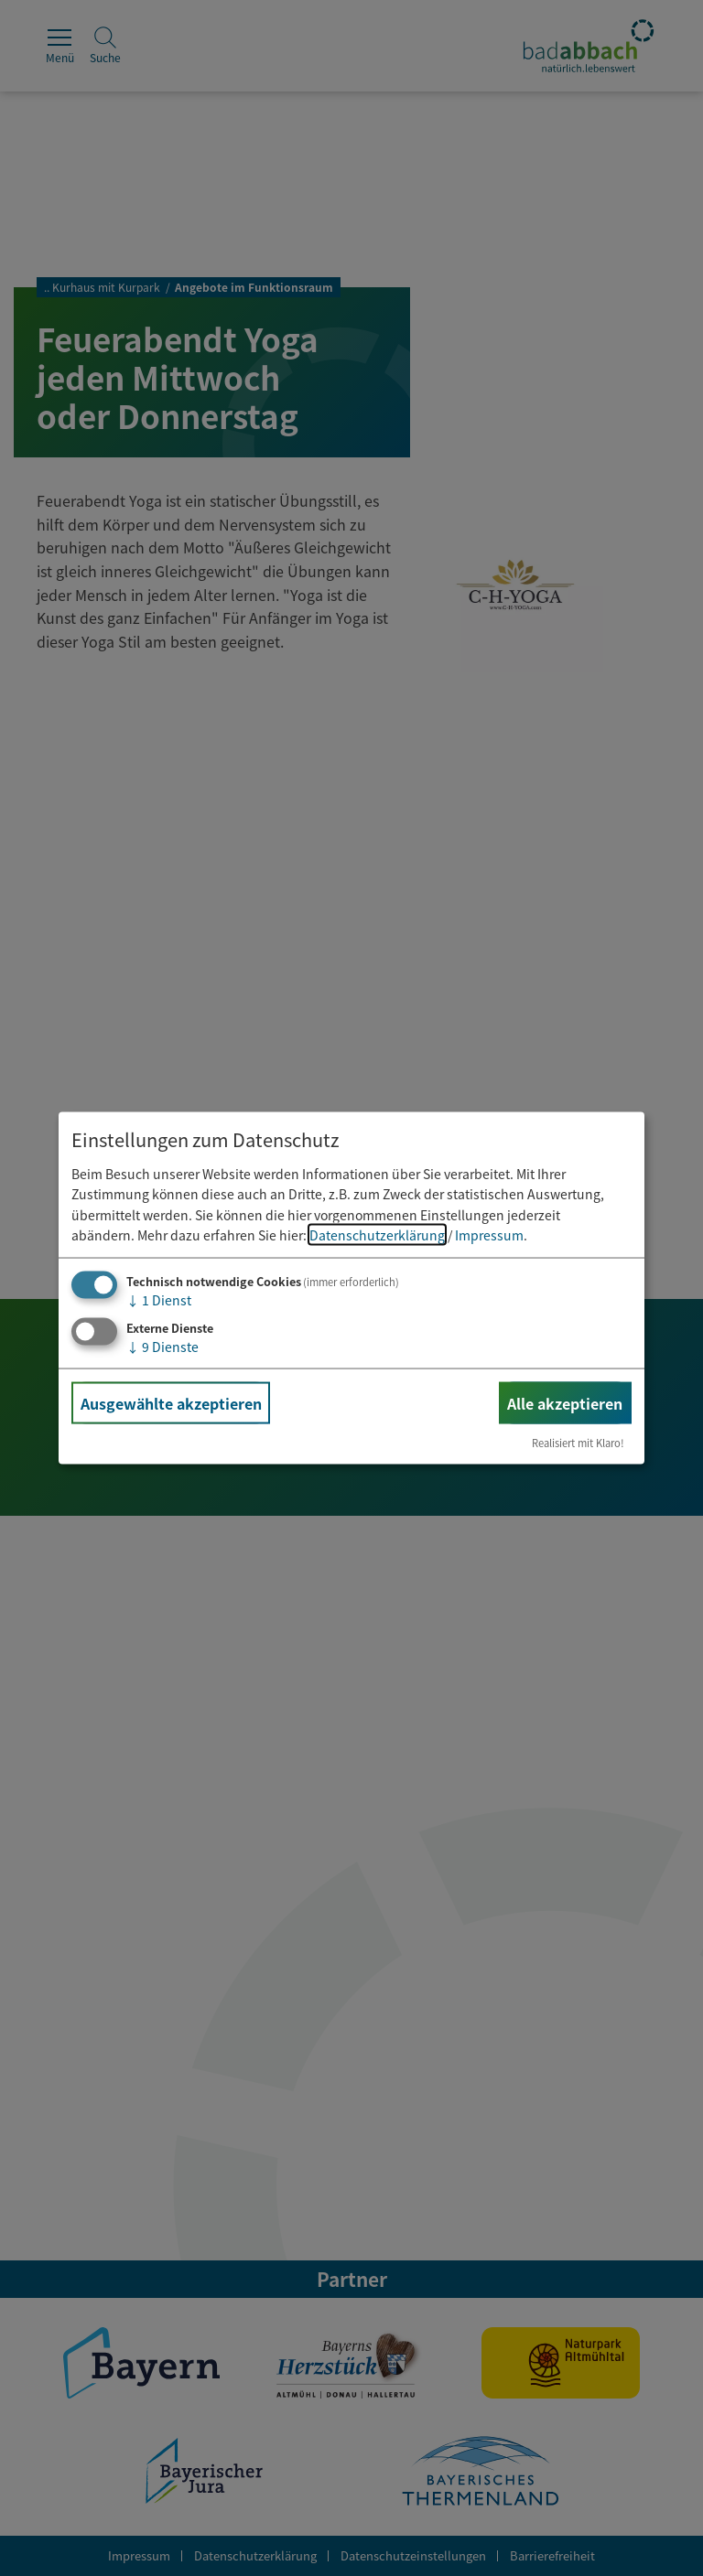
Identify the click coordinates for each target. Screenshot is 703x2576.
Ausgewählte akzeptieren (171, 1403)
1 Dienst (158, 1300)
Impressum (489, 1235)
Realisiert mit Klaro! (578, 1442)
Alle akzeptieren (564, 1403)
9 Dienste (162, 1346)
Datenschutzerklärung (377, 1235)
